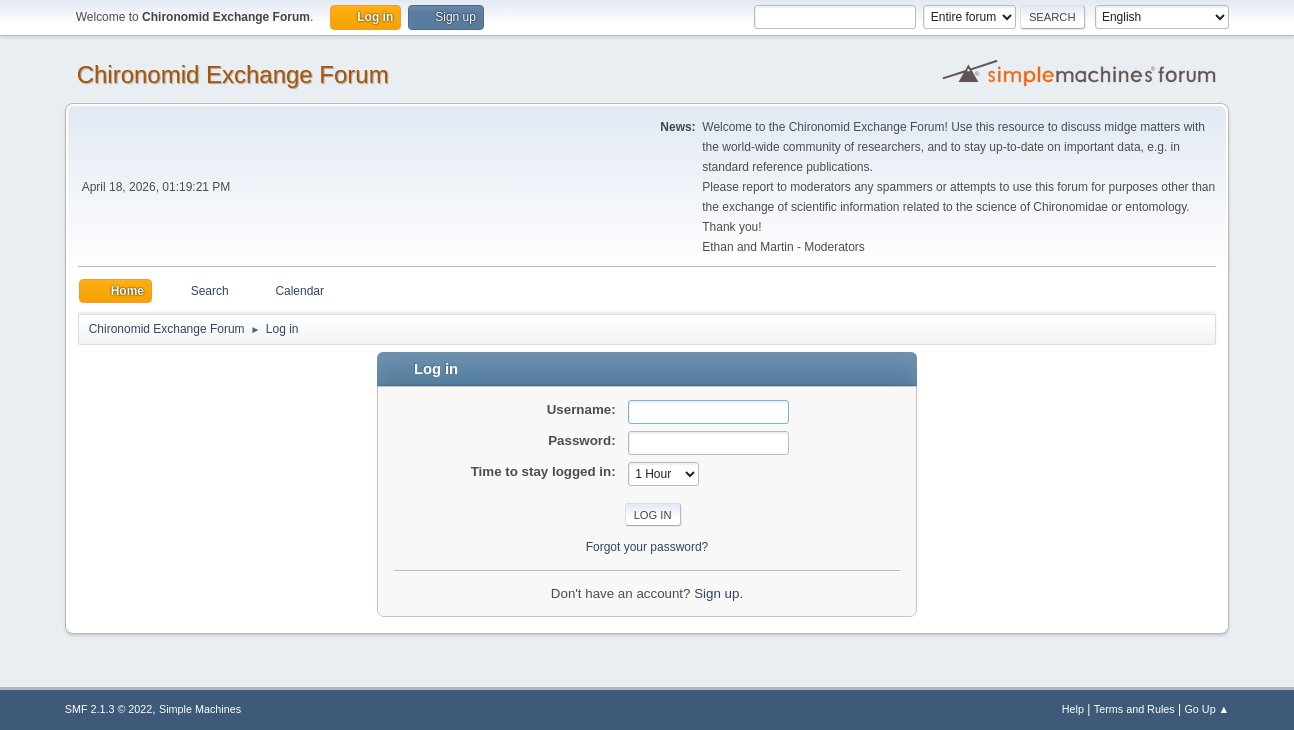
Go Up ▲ (1206, 709)
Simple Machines (200, 709)
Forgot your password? (647, 547)
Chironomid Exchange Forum (233, 74)
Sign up (716, 593)
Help (1073, 709)
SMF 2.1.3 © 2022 (109, 709)
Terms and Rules (1134, 709)
